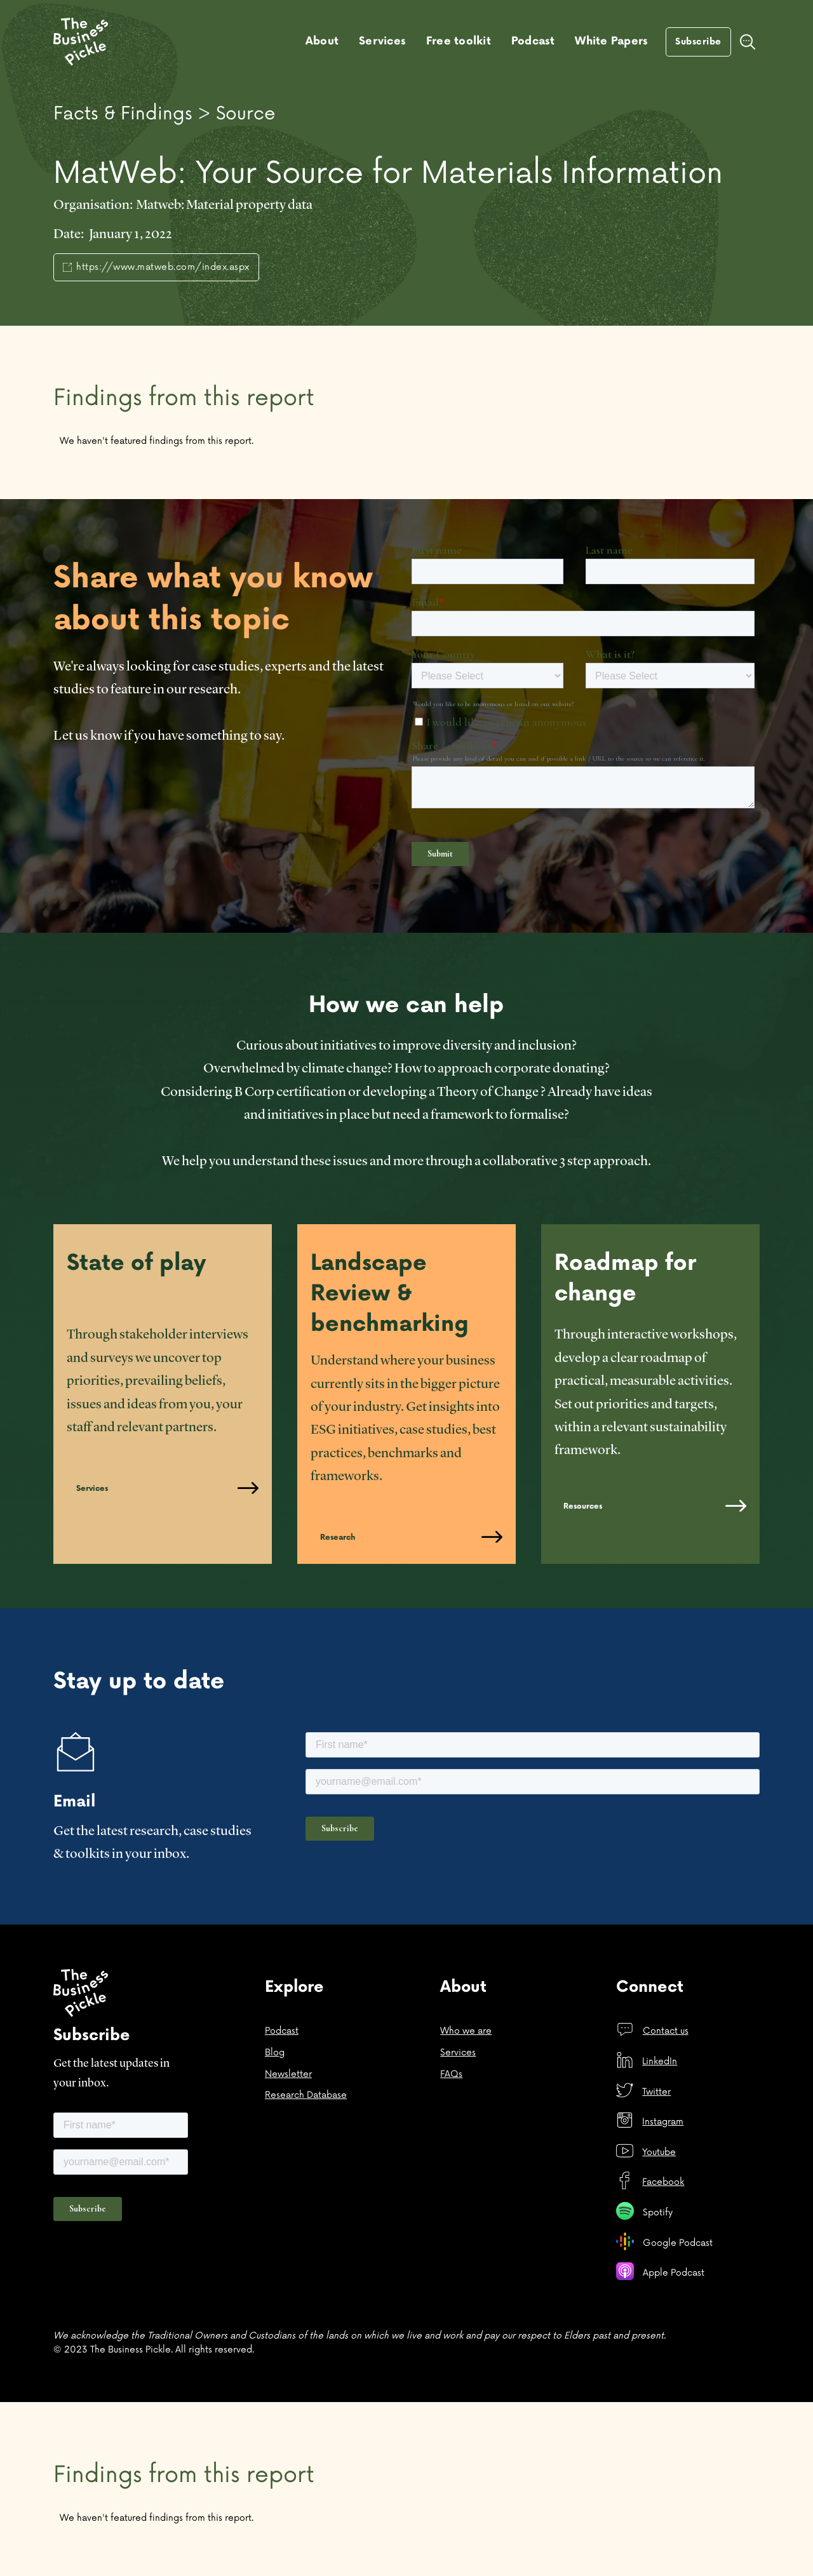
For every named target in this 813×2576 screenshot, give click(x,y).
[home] (80, 42)
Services (382, 41)
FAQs (451, 2074)
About (322, 41)
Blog (275, 2052)
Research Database (306, 2095)
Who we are (466, 2030)
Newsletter (288, 2074)
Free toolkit (458, 41)
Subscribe (698, 41)
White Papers (611, 41)
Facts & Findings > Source (164, 113)
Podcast (533, 41)
